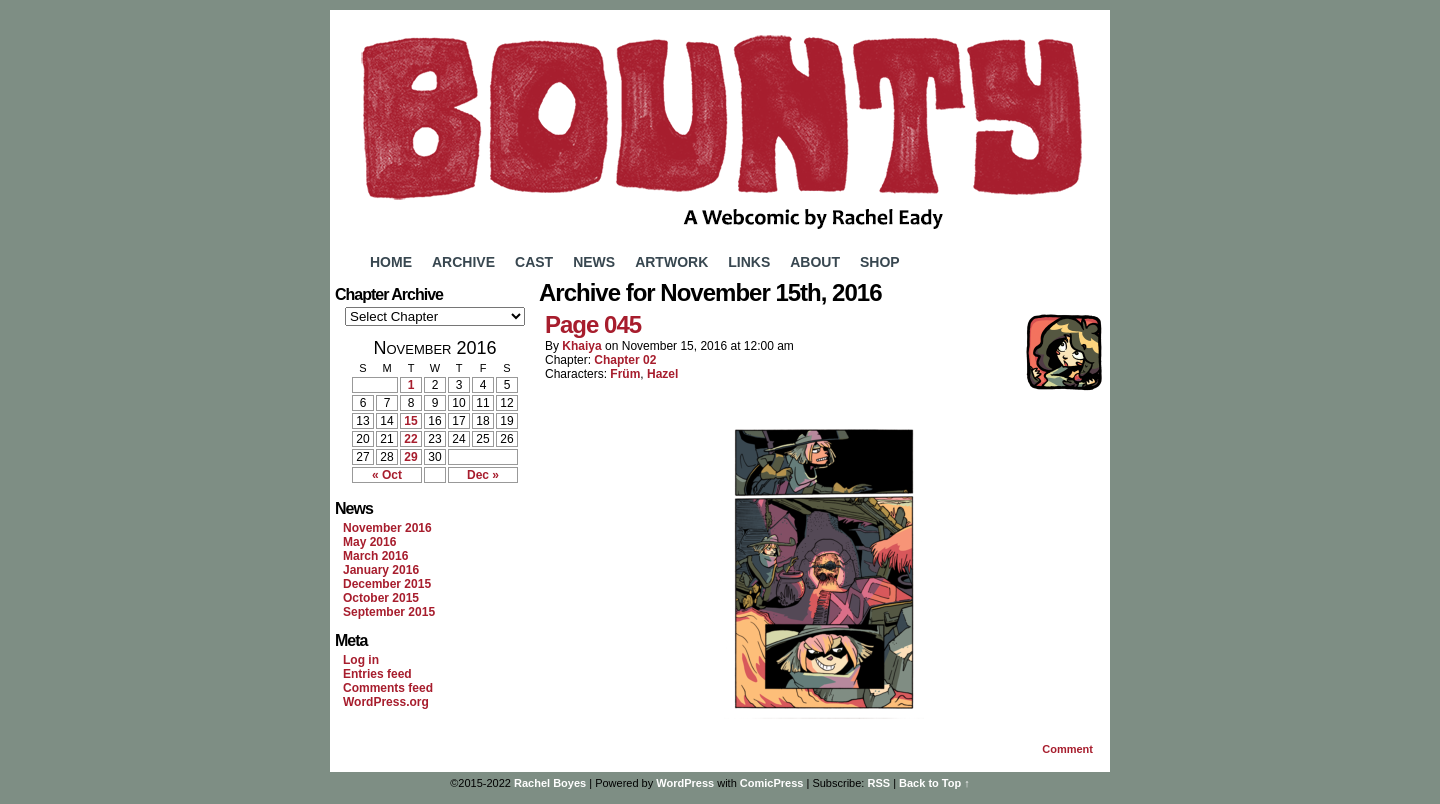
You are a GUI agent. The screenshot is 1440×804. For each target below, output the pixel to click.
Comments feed (388, 688)
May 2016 (369, 542)
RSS (878, 783)
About (815, 262)
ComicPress (772, 783)
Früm (625, 374)
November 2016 (387, 528)
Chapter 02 (625, 360)
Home (391, 262)
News (594, 262)
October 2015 (381, 598)
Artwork (671, 262)
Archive (463, 262)
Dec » (483, 475)
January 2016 (381, 570)
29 (410, 457)
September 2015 (389, 612)
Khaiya (581, 346)
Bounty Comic (720, 127)
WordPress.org (386, 702)
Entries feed (377, 674)
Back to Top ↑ (934, 783)
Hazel (662, 374)
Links (749, 262)
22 (410, 439)
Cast (534, 262)
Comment (1067, 749)
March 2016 (375, 556)
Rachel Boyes (550, 783)
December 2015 (387, 584)
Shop (880, 262)
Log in (361, 660)
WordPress (685, 783)
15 (410, 421)
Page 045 (593, 324)
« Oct (387, 475)
